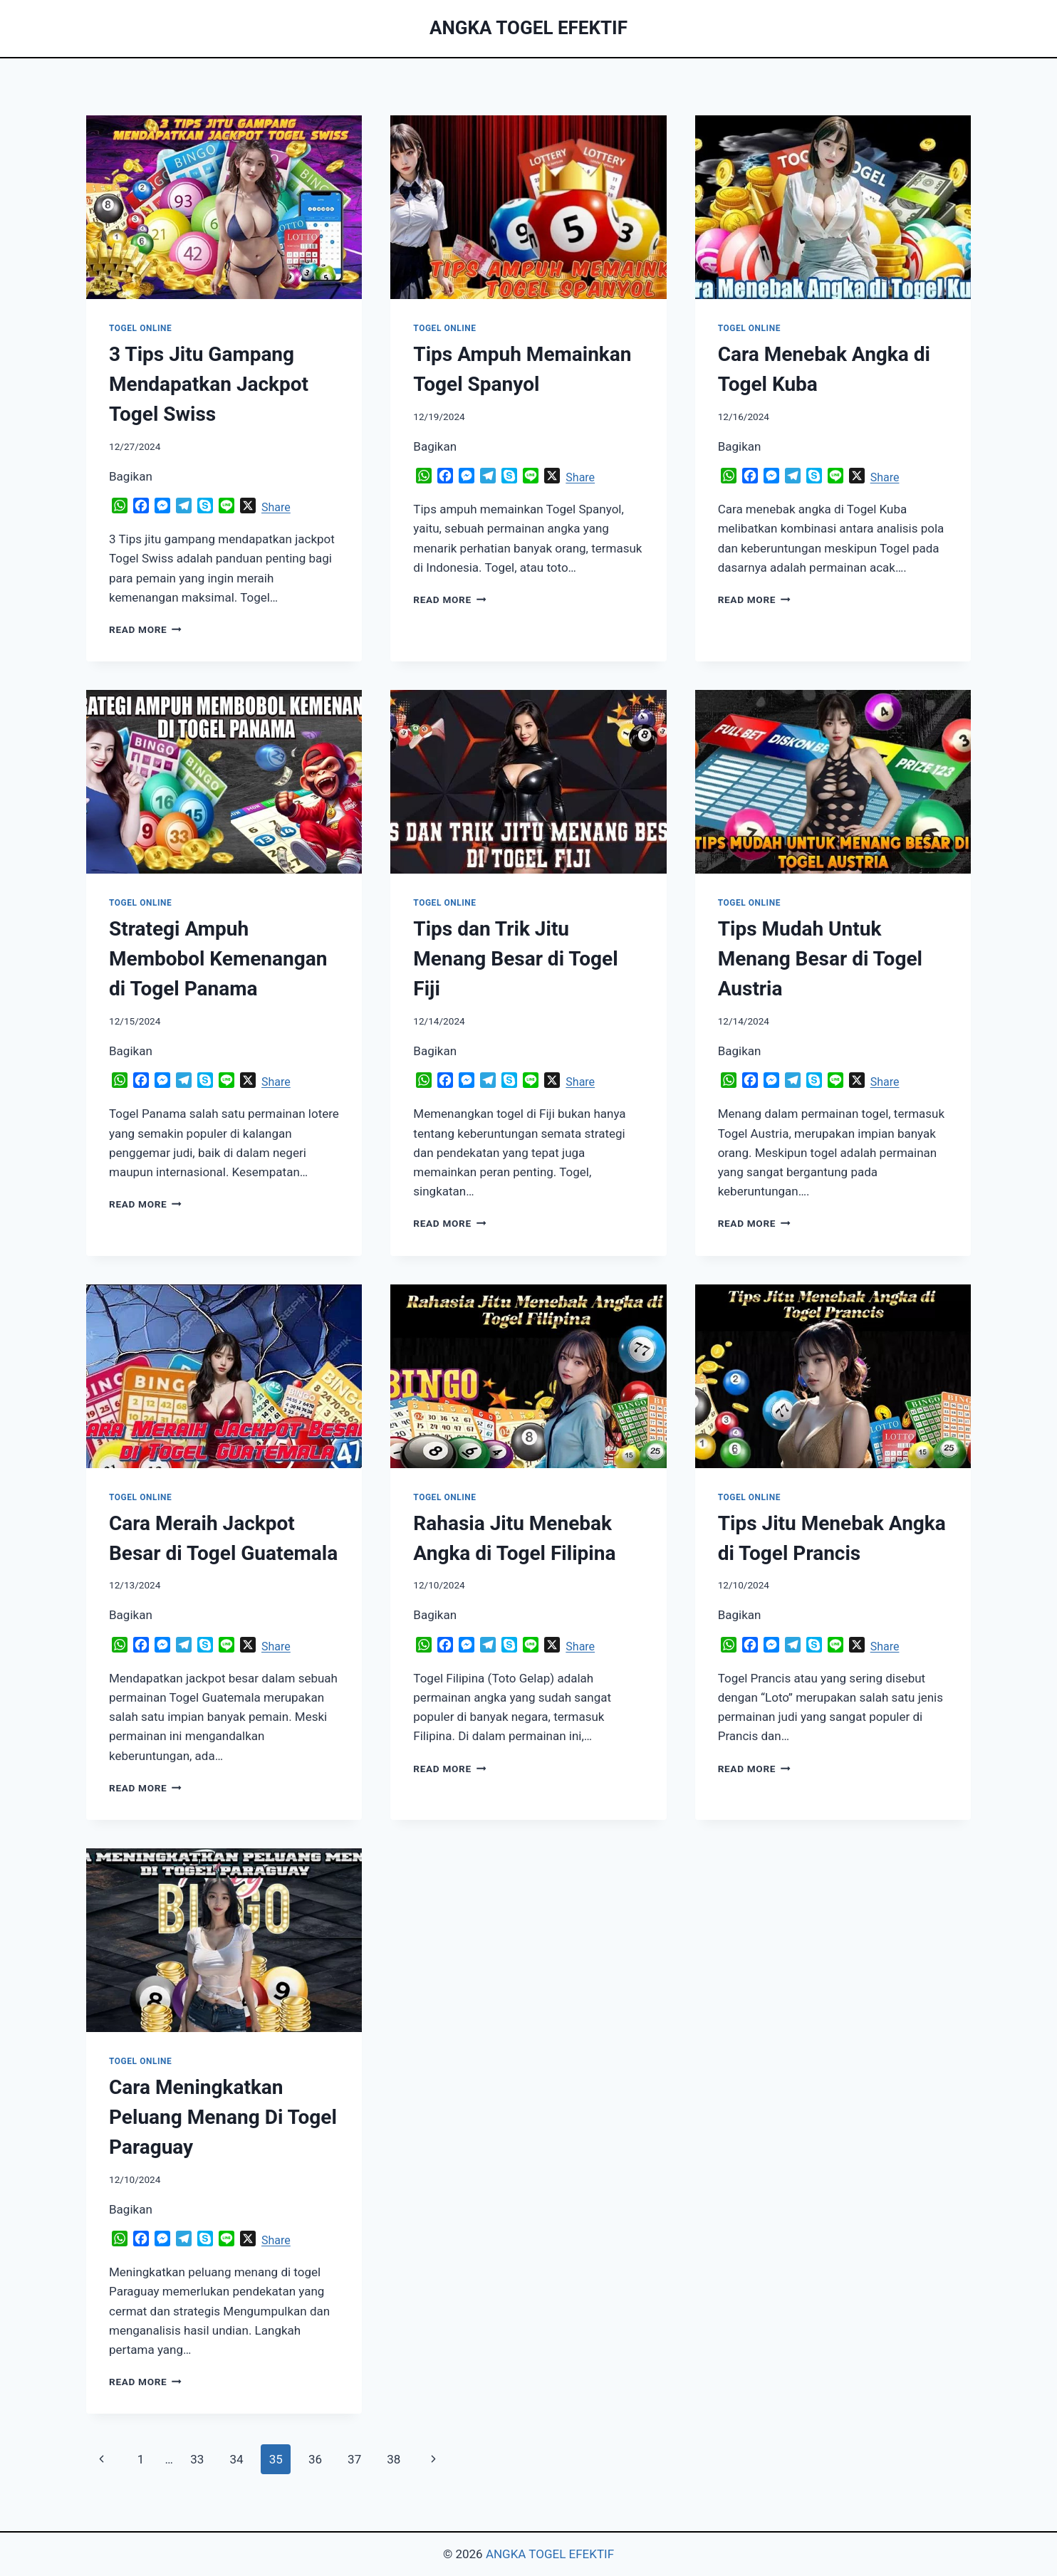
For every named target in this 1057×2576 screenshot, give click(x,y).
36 (315, 2459)
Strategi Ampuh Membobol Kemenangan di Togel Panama (218, 958)
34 (236, 2459)
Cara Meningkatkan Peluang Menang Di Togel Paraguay (223, 2117)
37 (354, 2459)
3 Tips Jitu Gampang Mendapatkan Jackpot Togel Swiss (208, 384)
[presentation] (224, 207)
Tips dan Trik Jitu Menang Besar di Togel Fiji (515, 958)
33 (197, 2459)
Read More (145, 629)
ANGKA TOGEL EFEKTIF (550, 2554)
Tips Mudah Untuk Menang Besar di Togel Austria (820, 958)
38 (393, 2459)
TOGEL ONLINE (140, 328)
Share (276, 507)
